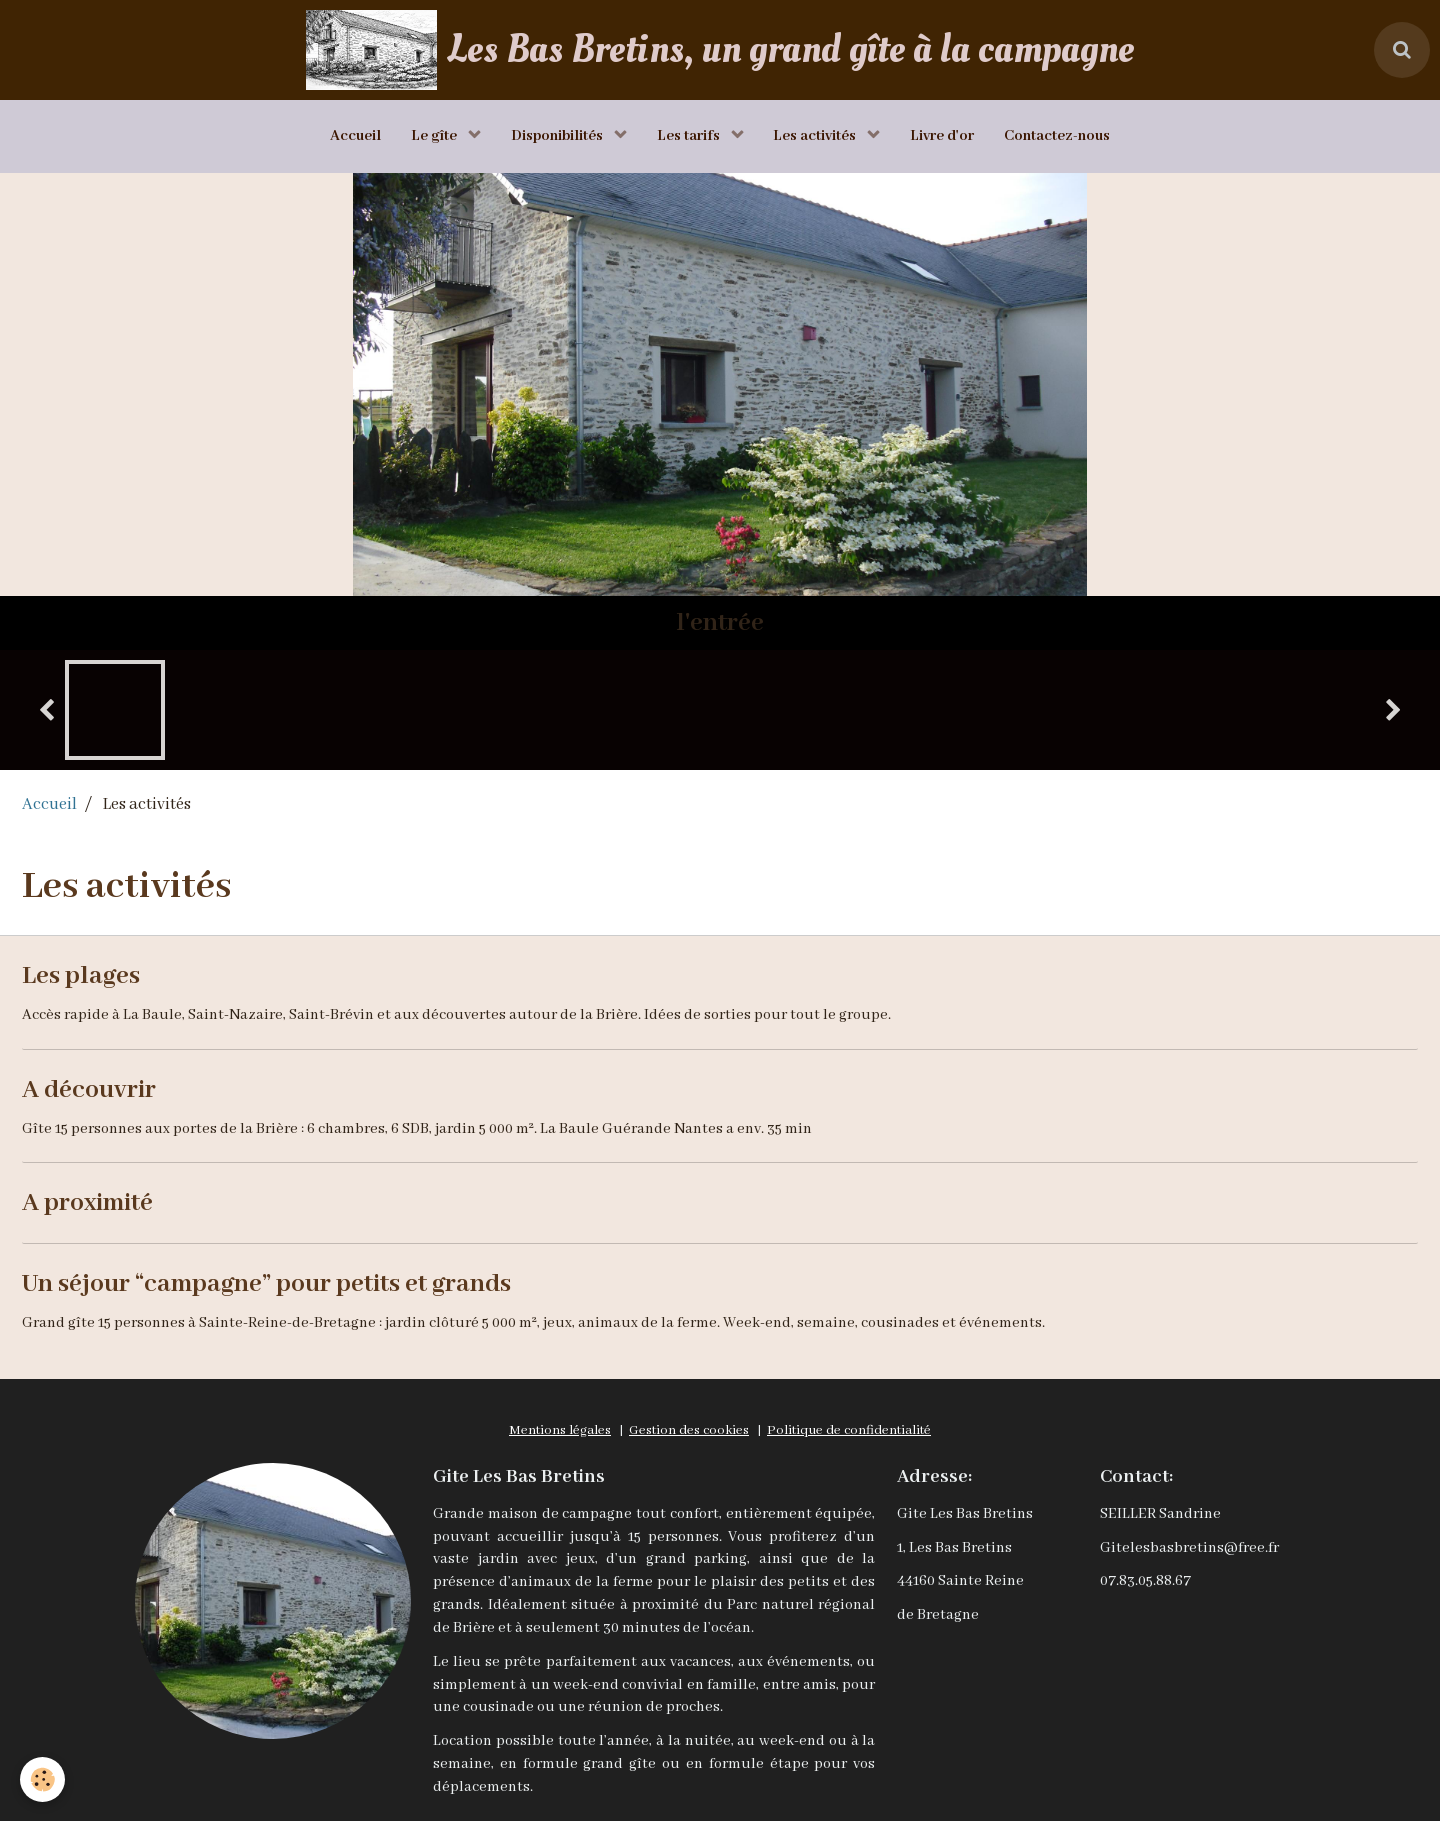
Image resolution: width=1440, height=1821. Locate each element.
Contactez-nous (1058, 136)
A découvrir (89, 1089)
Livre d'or (943, 136)
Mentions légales (560, 1430)
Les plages (81, 975)
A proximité (88, 1203)
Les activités (817, 136)
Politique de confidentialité (849, 1430)
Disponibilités (558, 136)
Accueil (355, 136)
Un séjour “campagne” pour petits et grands (266, 1283)
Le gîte (435, 136)
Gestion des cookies (689, 1430)
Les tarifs (690, 136)
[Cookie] (42, 1779)
